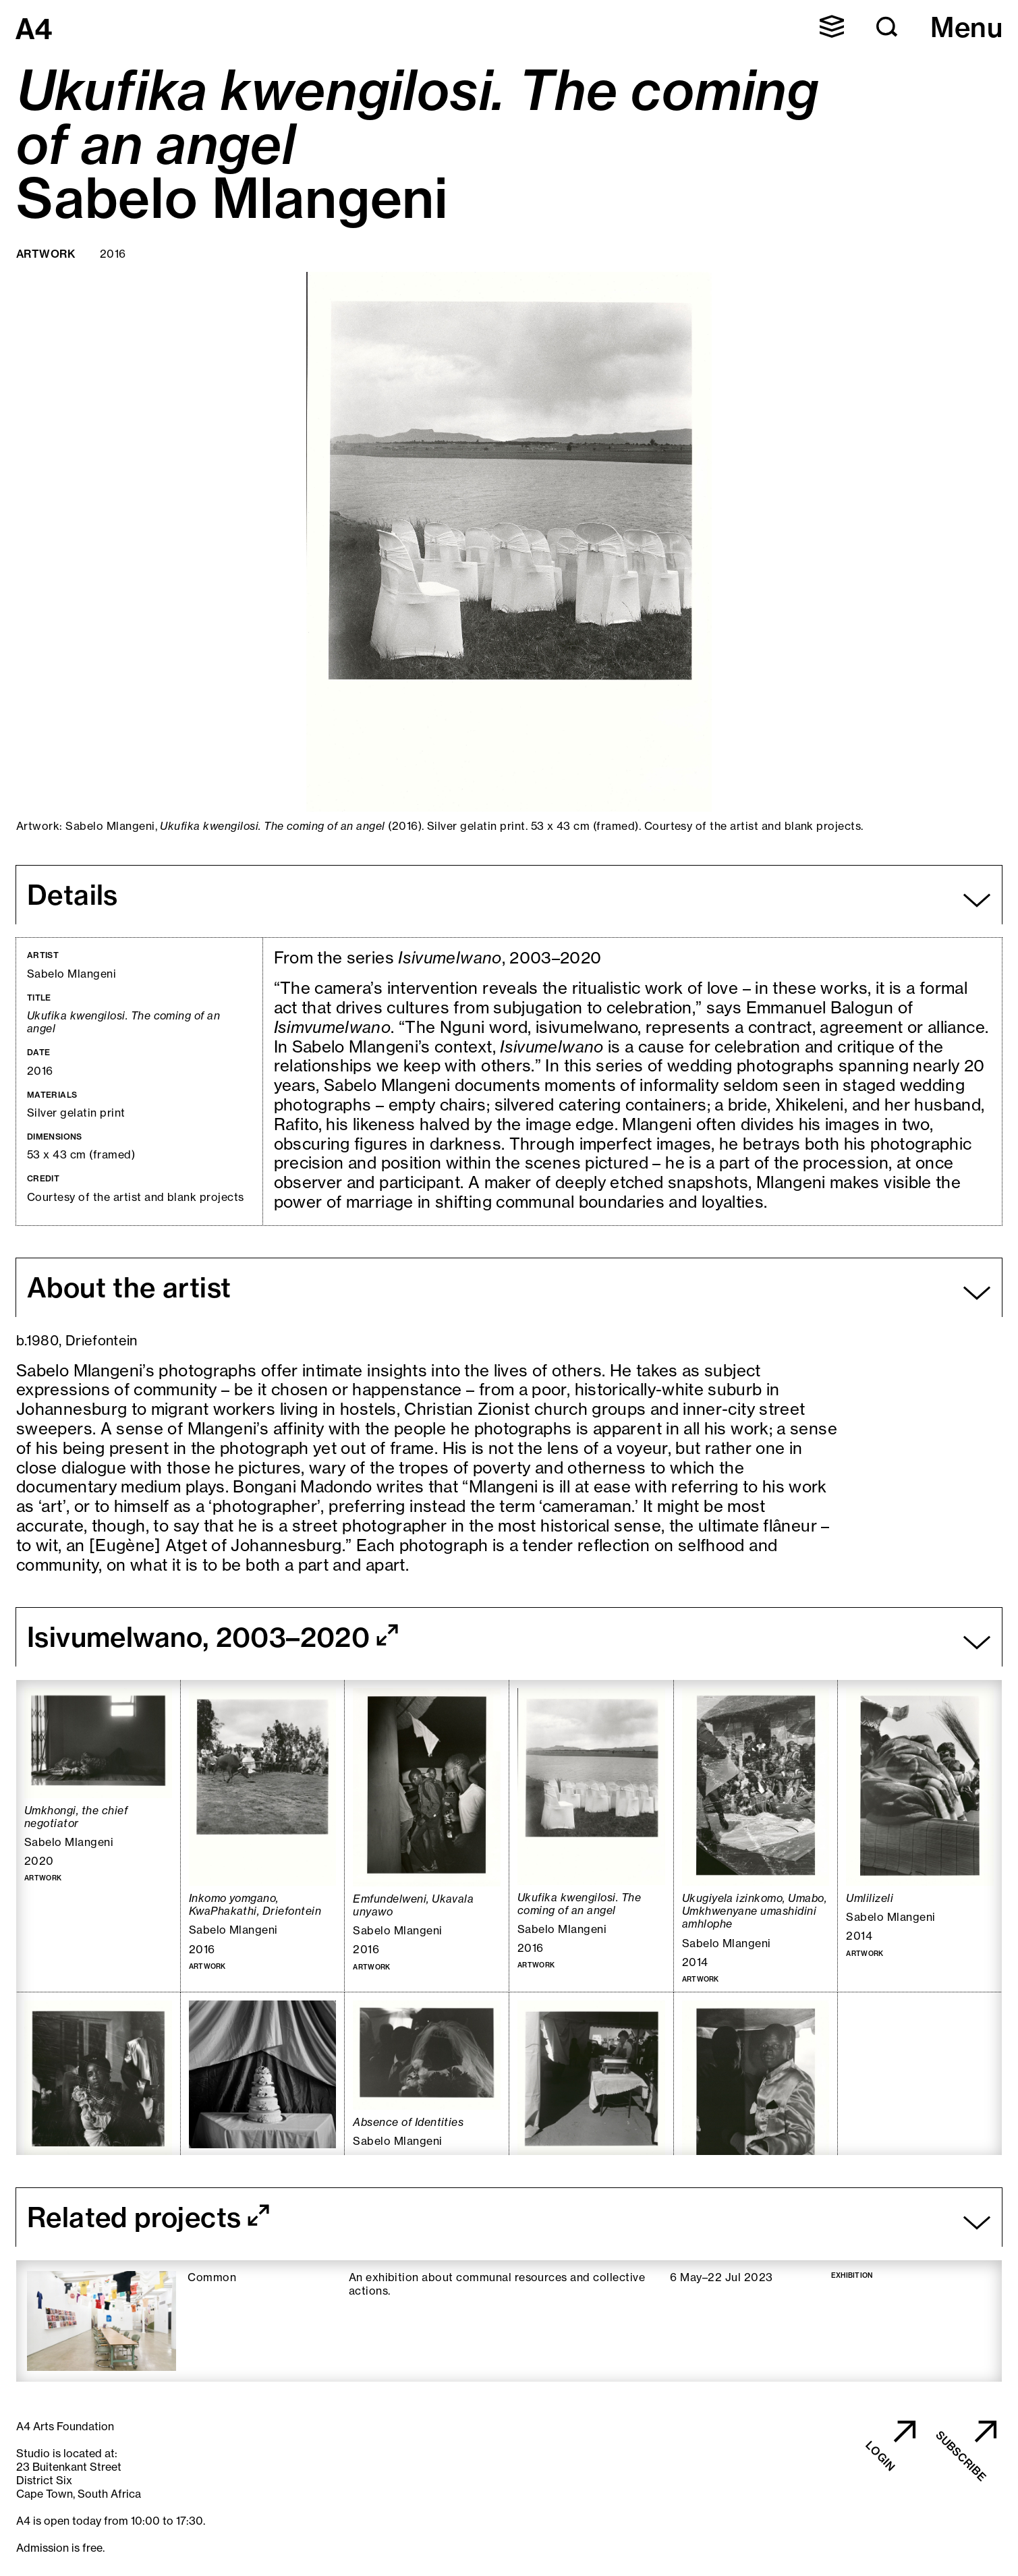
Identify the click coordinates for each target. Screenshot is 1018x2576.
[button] (887, 27)
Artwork (45, 253)
